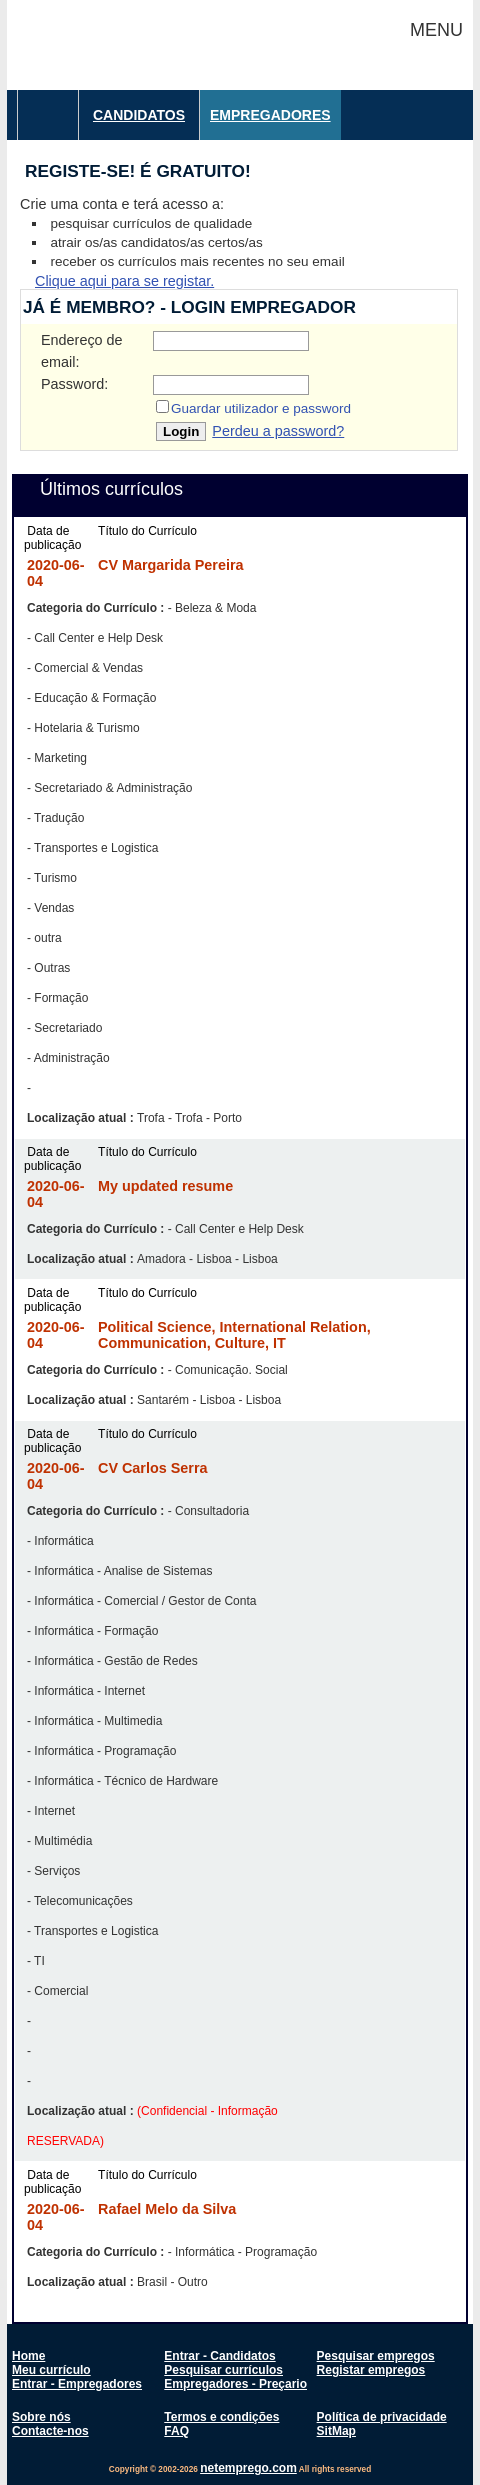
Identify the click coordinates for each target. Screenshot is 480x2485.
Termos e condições (221, 2417)
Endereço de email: (82, 351)
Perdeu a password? (278, 431)
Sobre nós (41, 2417)
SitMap (336, 2431)
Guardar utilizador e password (261, 408)
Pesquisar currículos (223, 2370)
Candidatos (139, 115)
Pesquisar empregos (376, 2356)
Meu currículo (51, 2370)
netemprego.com (248, 2468)
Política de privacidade (382, 2417)
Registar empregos (371, 2370)
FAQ (176, 2431)
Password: (74, 384)
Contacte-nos (50, 2431)
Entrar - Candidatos (219, 2356)
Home (28, 2356)
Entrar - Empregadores (77, 2384)
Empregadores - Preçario (235, 2384)
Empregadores (270, 115)
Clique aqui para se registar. (124, 281)
